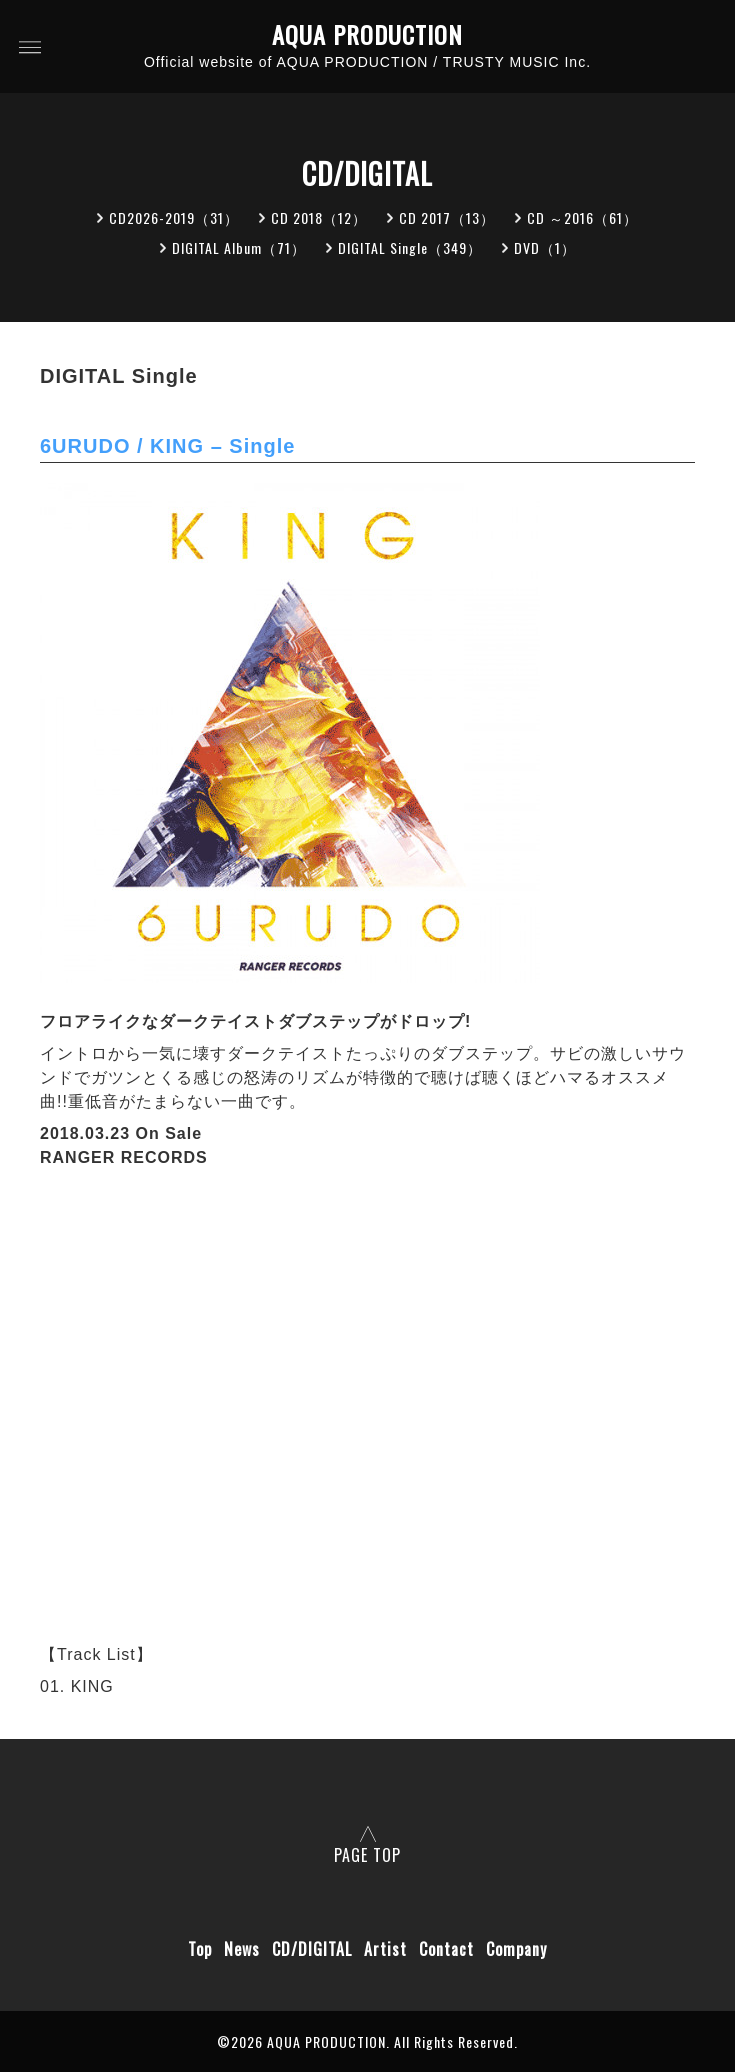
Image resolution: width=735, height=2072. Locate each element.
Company (516, 1949)
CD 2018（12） (319, 217)
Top (200, 1949)
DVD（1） (545, 247)
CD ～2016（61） (582, 217)
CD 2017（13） (447, 217)
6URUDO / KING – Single (167, 446)
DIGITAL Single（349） (410, 247)
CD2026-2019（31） (174, 217)
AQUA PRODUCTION (367, 34)
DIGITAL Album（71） (239, 247)
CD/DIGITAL (312, 1949)
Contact (446, 1949)
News (242, 1949)
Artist (385, 1949)
